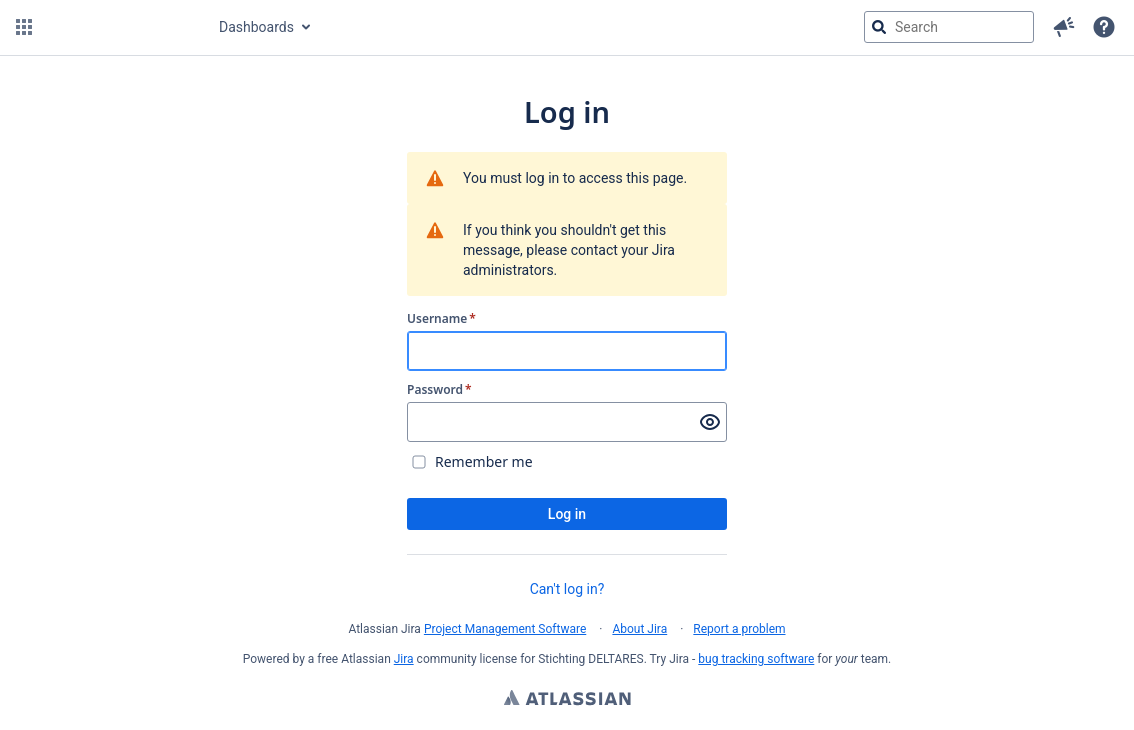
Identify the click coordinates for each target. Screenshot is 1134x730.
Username (441, 319)
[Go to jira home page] (123, 27)
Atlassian (567, 700)
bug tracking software (756, 659)
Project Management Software (505, 629)
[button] (24, 27)
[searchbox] (949, 27)
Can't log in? (567, 589)
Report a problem (739, 629)
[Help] (1104, 27)
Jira (404, 659)
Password (439, 390)
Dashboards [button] (256, 27)
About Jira (639, 629)
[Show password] (710, 422)
